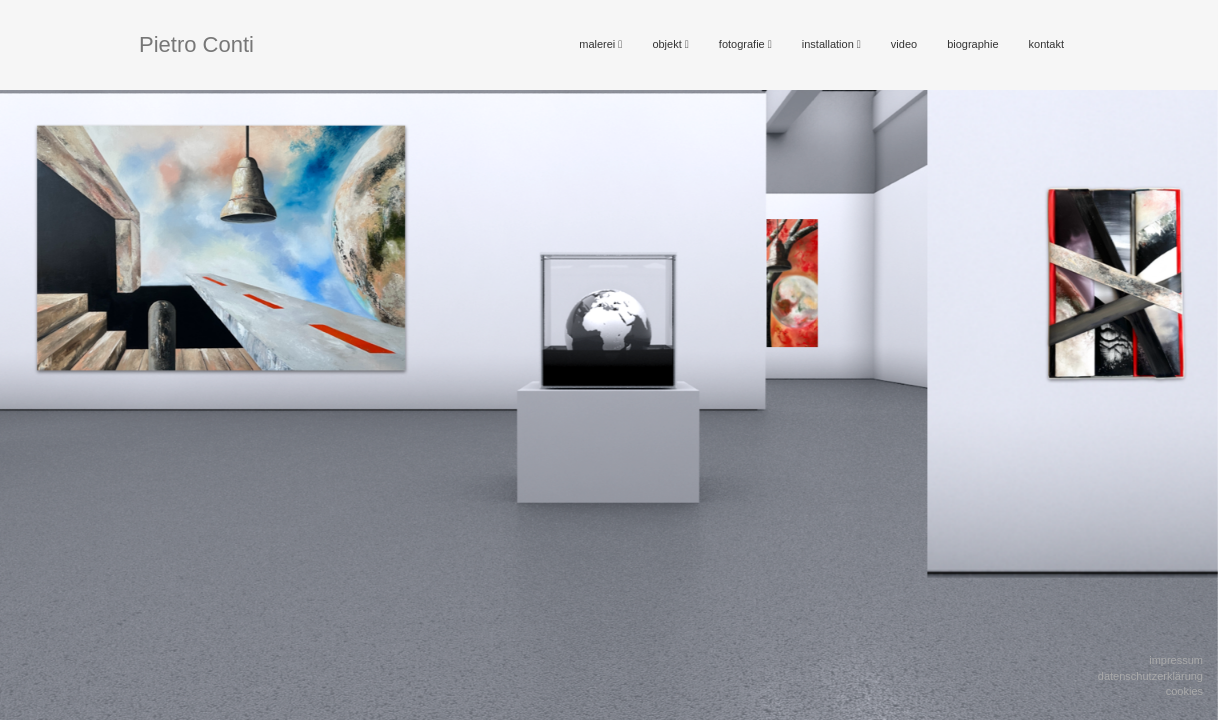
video (904, 44)
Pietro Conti (196, 44)
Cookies (1184, 691)
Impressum (1176, 660)
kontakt (1046, 44)
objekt (670, 44)
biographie (972, 44)
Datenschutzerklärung (1150, 676)
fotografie (745, 44)
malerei (600, 44)
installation (831, 44)
